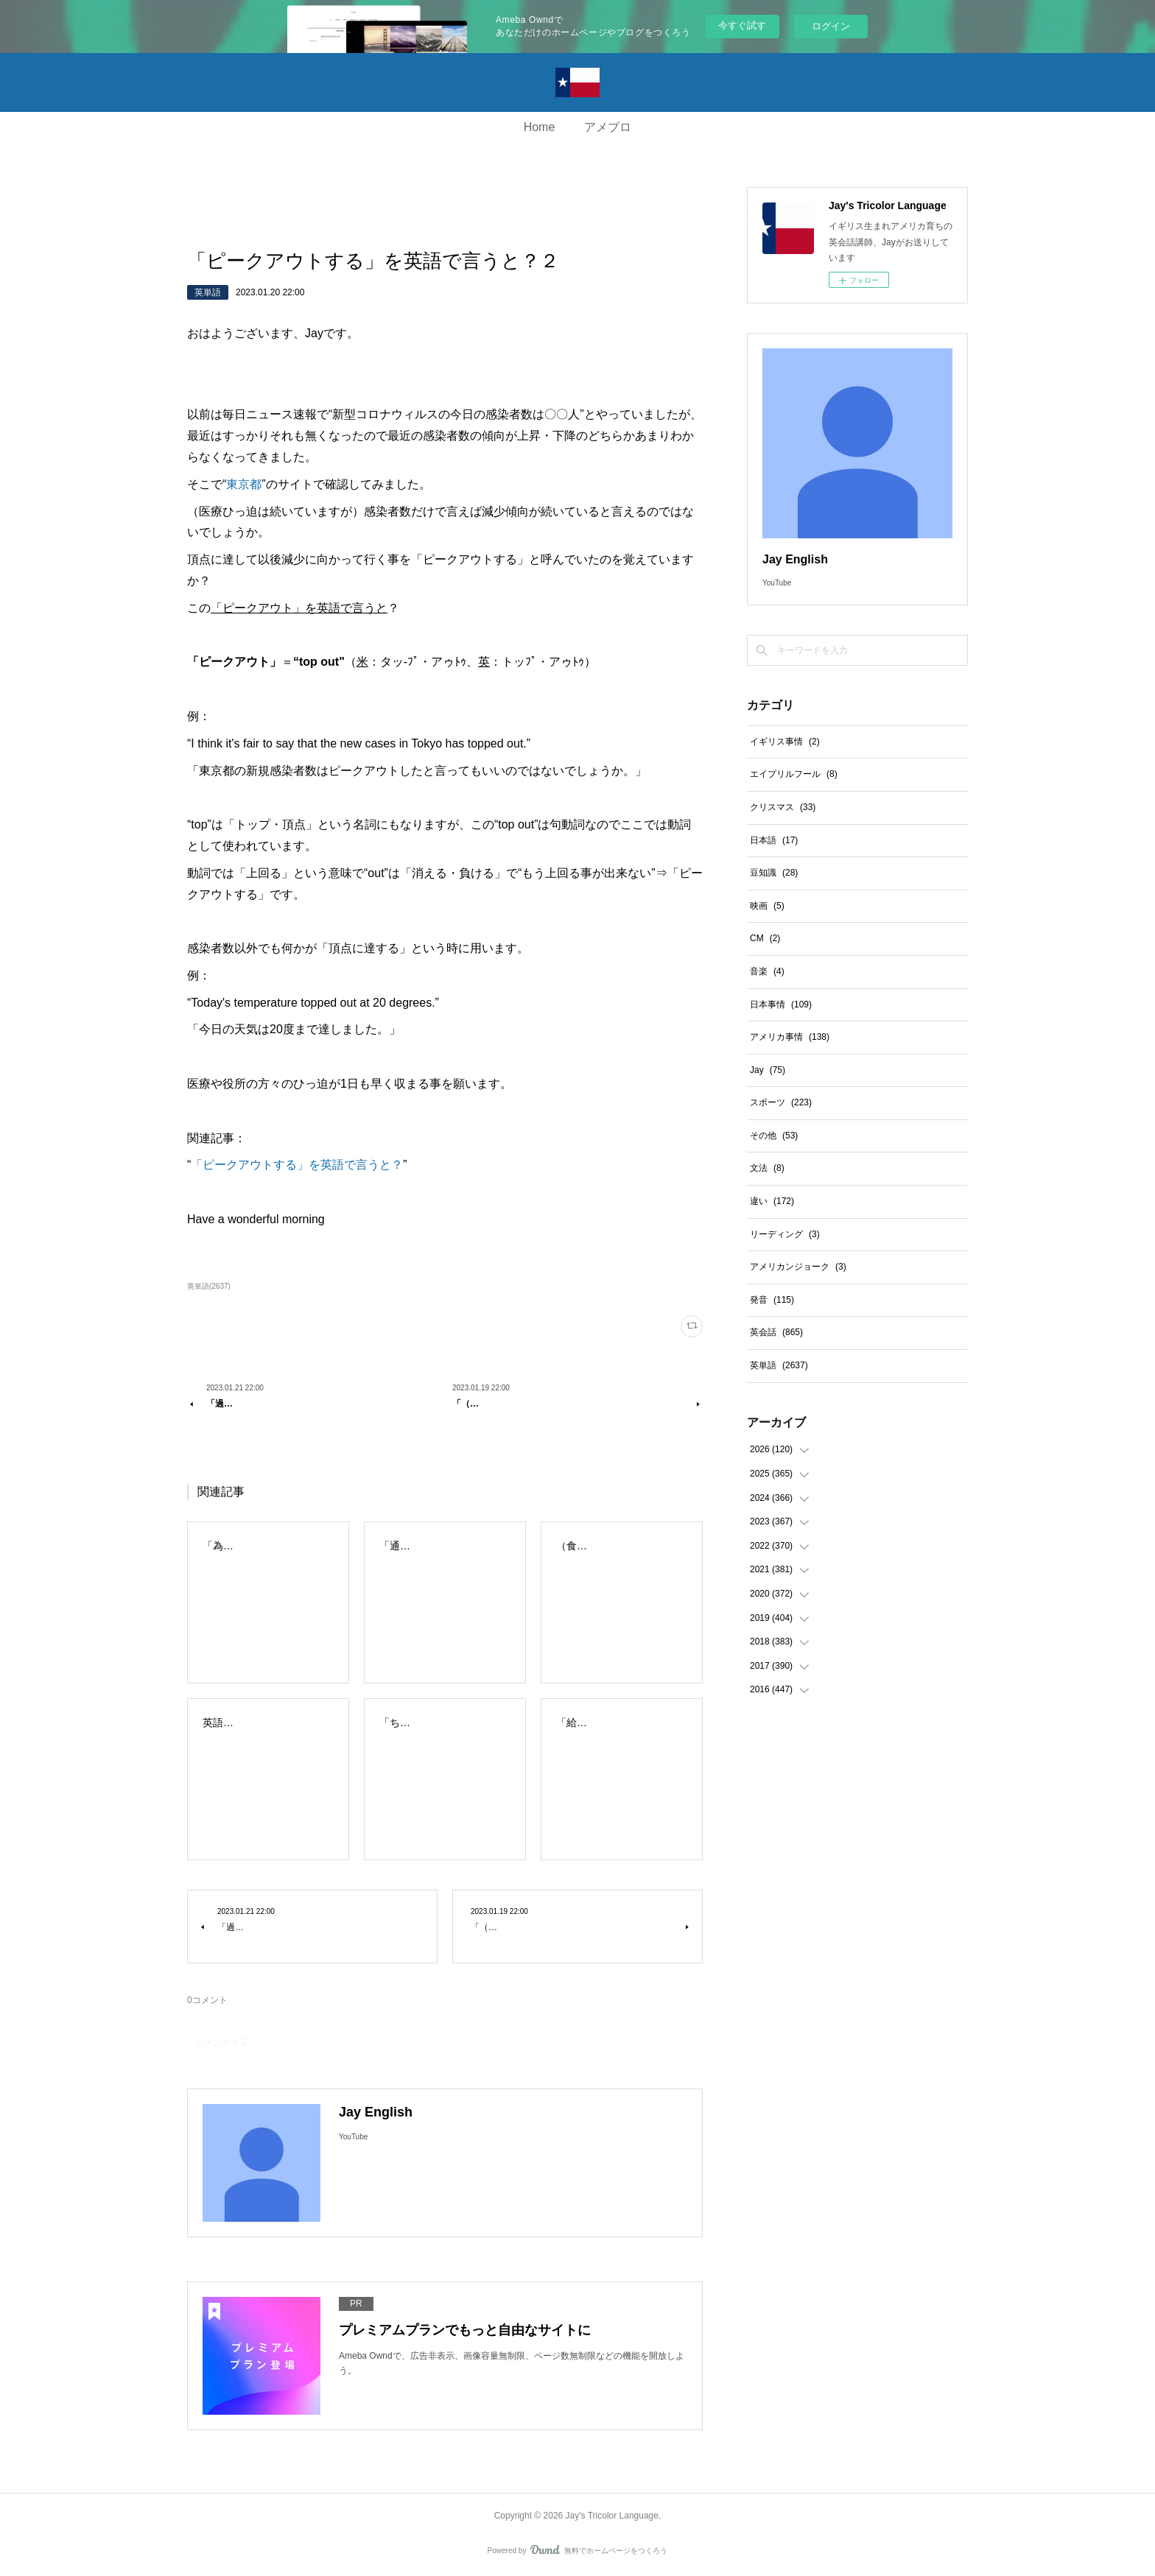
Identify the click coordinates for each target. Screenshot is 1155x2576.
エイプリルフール (794, 774)
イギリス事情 (785, 741)
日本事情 (781, 1004)
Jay (767, 1070)
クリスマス (782, 807)
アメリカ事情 (789, 1037)
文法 (767, 1168)
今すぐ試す (742, 25)
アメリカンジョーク (798, 1266)
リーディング (785, 1234)
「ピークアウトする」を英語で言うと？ (297, 1164)
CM (765, 938)
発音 (772, 1300)
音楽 (767, 971)
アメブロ (607, 127)
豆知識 (774, 873)
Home (539, 127)
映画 (767, 906)
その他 (774, 1135)
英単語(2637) (209, 1286)
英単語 (207, 292)
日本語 (774, 840)
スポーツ (781, 1102)
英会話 (776, 1332)
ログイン (831, 26)
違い (772, 1201)
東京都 (243, 484)
